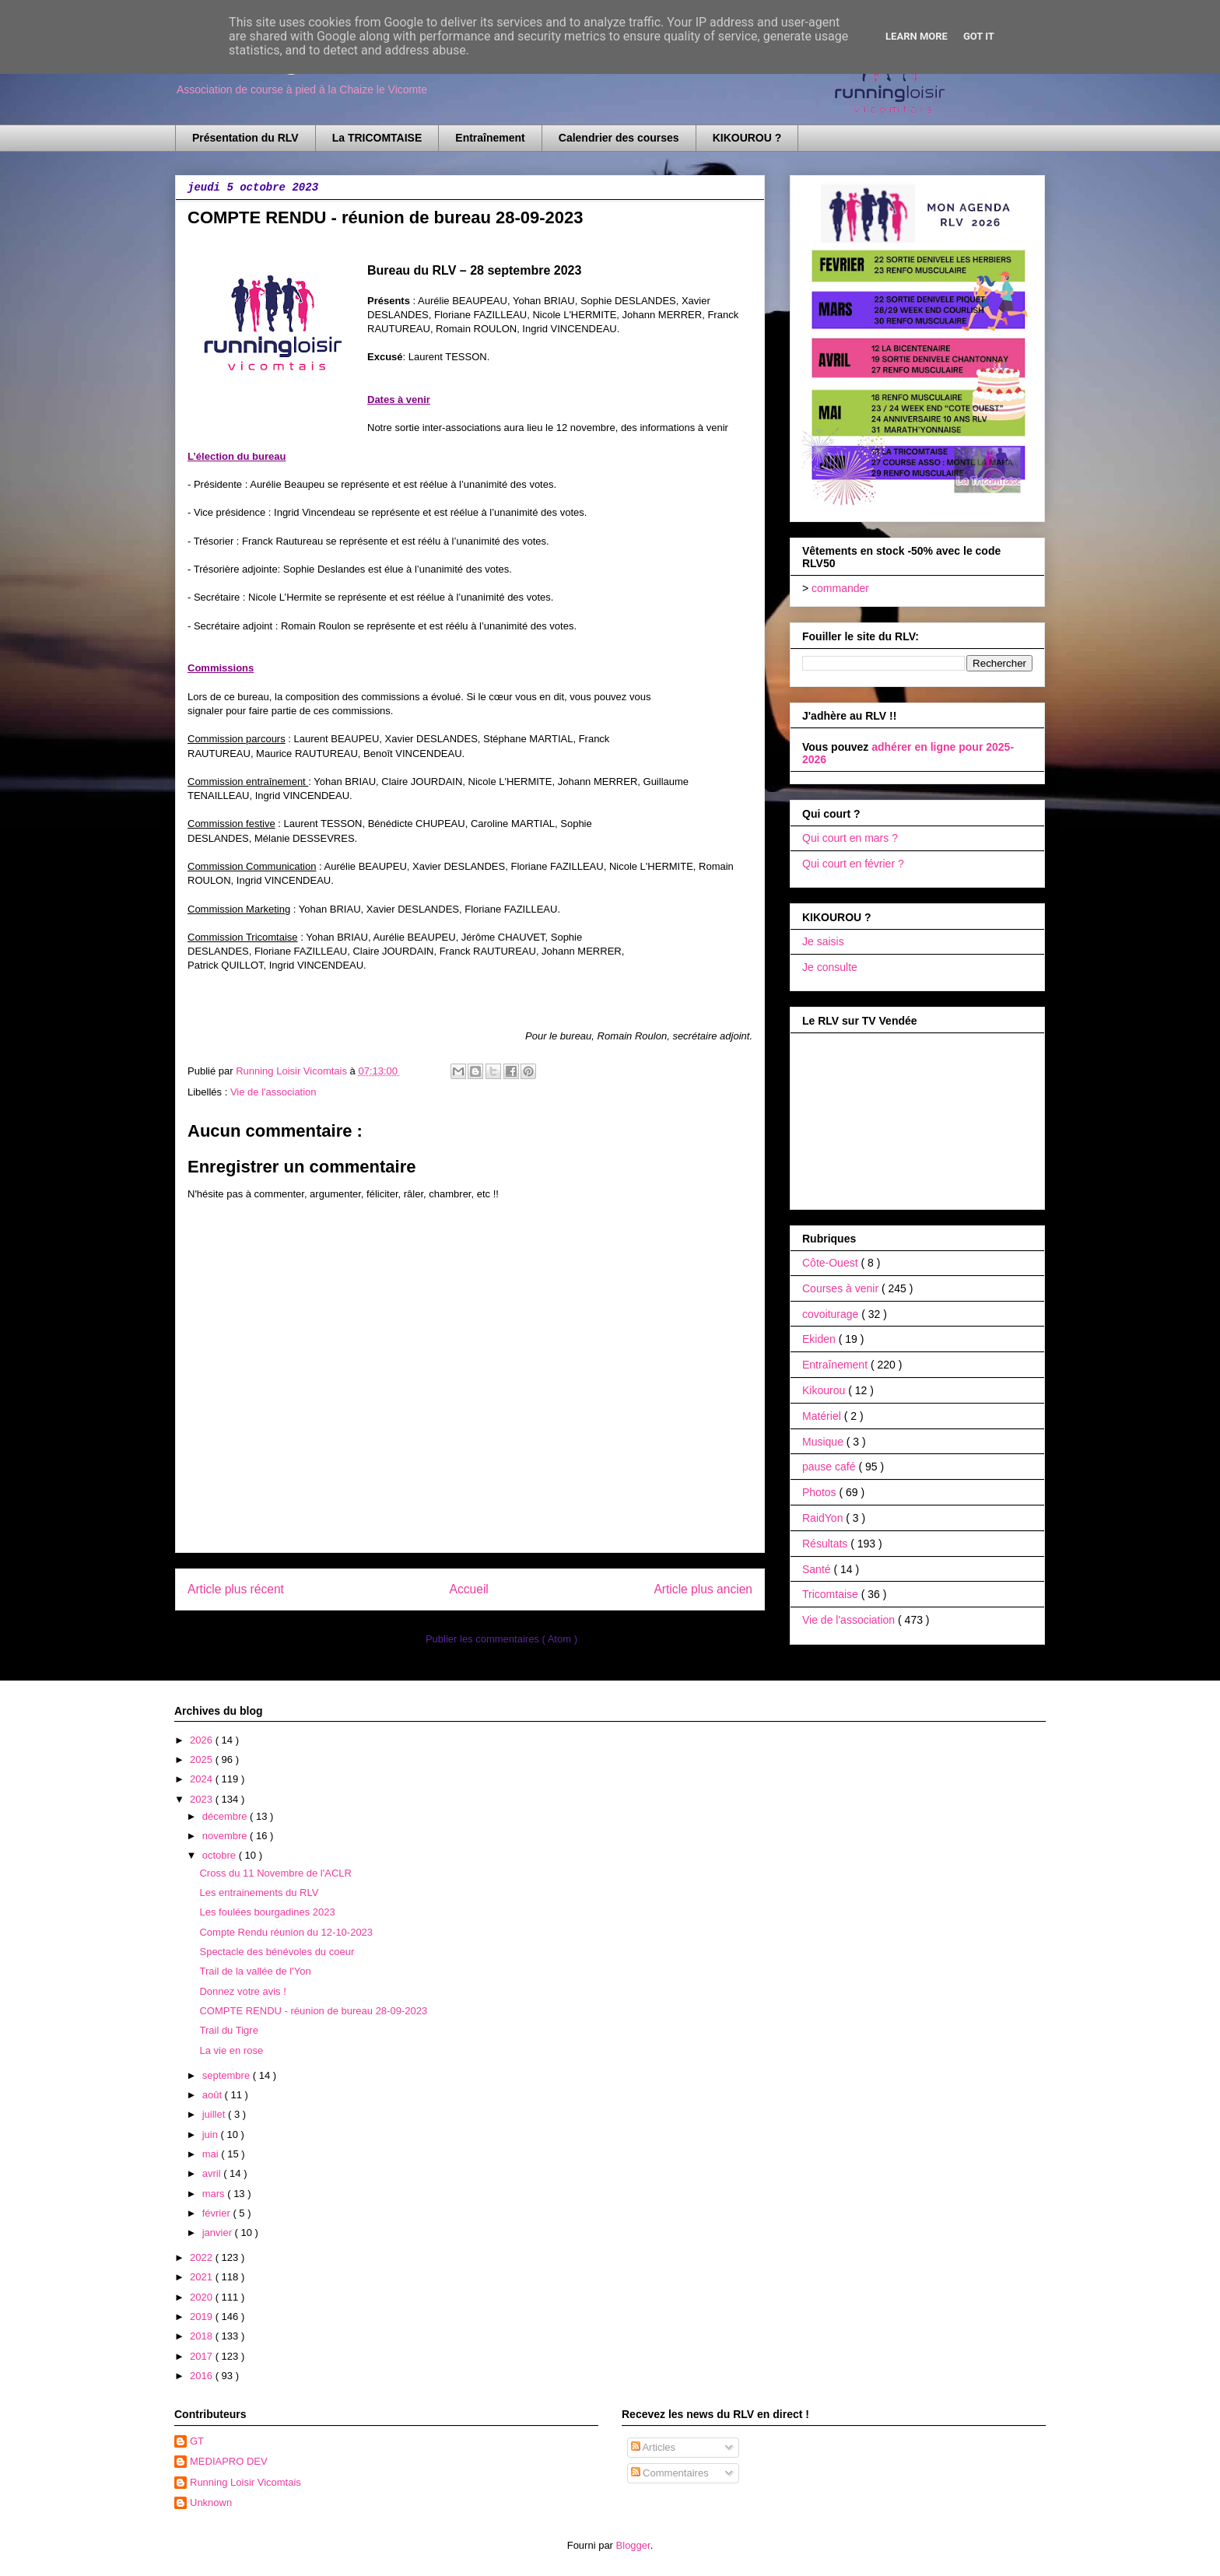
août (213, 2095)
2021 (203, 2277)
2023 (203, 1799)
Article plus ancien (703, 1589)
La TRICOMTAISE (377, 137)
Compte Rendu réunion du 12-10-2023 (286, 1932)
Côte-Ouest (831, 1262)
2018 (203, 2336)
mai (212, 2154)
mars (215, 2193)
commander (840, 588)
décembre (226, 1816)
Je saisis (823, 941)
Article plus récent (236, 1589)
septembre (227, 2075)
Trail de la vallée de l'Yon (254, 1971)
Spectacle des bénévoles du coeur (276, 1951)
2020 (203, 2297)
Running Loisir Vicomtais (245, 2482)
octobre (220, 1855)
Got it (978, 36)
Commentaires (670, 2473)
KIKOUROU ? (747, 137)
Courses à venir (842, 1288)
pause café (830, 1466)
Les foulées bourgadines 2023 (267, 1912)
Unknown (211, 2502)
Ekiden (820, 1339)
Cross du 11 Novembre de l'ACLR (275, 1873)
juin (211, 2134)
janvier (218, 2232)
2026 (203, 1740)
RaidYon (824, 1518)
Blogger (633, 2545)
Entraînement (489, 137)
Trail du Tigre (228, 2030)
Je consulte (829, 967)
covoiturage (831, 1314)
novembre (226, 1836)
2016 (203, 2375)
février (217, 2213)
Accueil (469, 1589)
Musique (824, 1441)
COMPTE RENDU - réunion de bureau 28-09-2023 (313, 2011)
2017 (203, 2356)
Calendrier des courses (619, 137)
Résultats (826, 1543)
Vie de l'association (273, 1092)
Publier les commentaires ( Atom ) (501, 1639)
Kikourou (825, 1390)
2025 (203, 1759)
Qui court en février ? (853, 863)
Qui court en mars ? (850, 838)
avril (212, 2173)
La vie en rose (231, 2050)
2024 (203, 1779)
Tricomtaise (831, 1594)
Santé (817, 1569)
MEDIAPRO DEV (229, 2461)
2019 (203, 2316)
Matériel (823, 1416)
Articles (653, 2447)
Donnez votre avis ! (242, 1991)
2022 (203, 2257)
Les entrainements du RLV (258, 1892)
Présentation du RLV (245, 137)
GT (197, 2441)
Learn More (916, 36)
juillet (215, 2114)
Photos (820, 1492)
